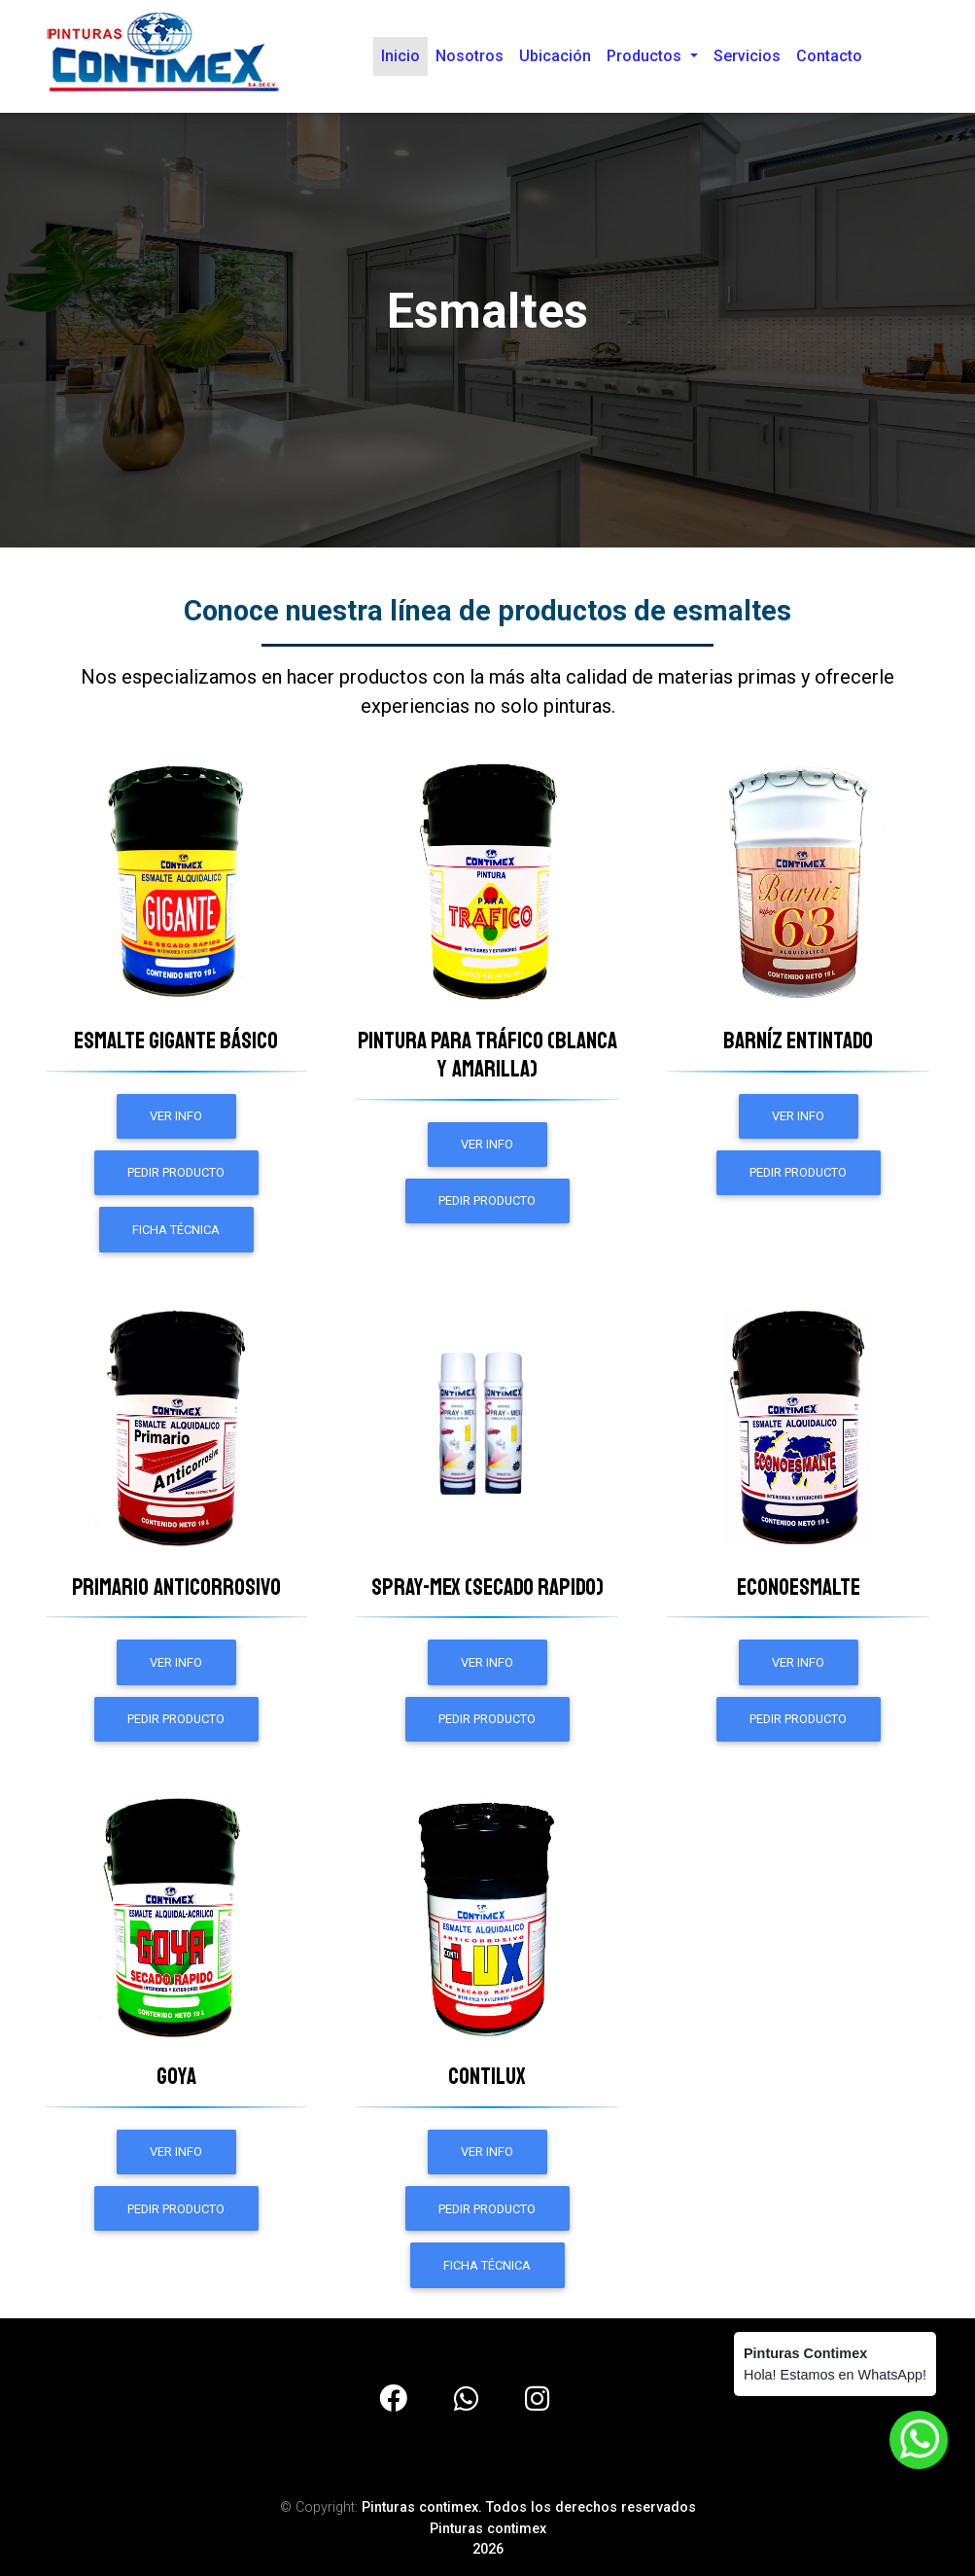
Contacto (829, 60)
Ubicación (555, 60)
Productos (646, 60)
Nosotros (469, 60)
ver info (176, 1116)
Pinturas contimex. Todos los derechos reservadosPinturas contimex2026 (529, 2528)
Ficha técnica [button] (176, 1229)
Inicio (404, 58)
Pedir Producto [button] (176, 1172)
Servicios (747, 60)
